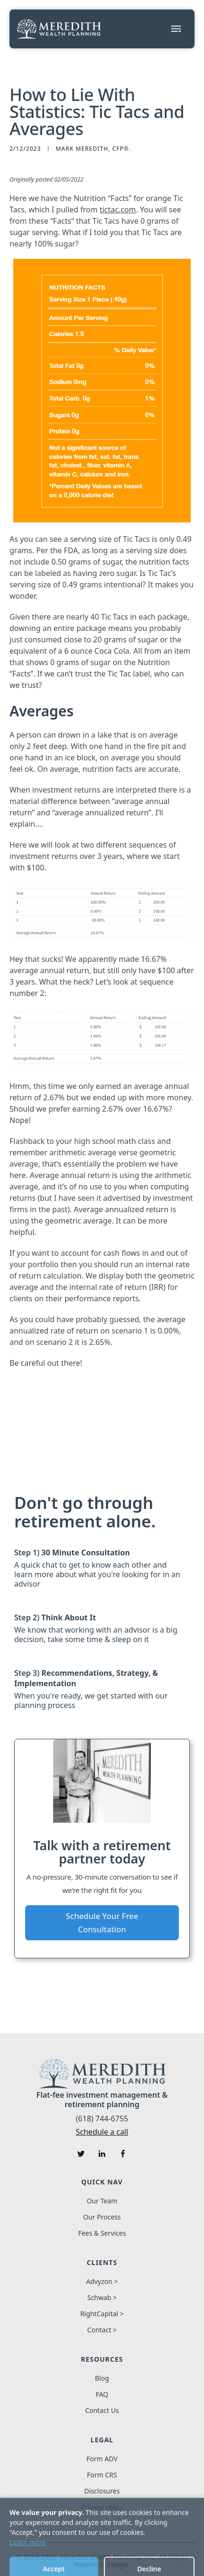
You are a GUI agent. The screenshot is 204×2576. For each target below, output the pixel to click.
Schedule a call (102, 2132)
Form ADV (102, 2459)
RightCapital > (102, 2314)
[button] (176, 29)
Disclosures (102, 2491)
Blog (102, 2378)
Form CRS (102, 2475)
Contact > (102, 2330)
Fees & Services (102, 2233)
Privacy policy (102, 2507)
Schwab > (102, 2298)
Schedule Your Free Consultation (102, 1922)
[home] (59, 29)
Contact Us (102, 2410)
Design (117, 2564)
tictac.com (118, 209)
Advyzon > (102, 2281)
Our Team (102, 2201)
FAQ (102, 2394)
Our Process (102, 2217)
